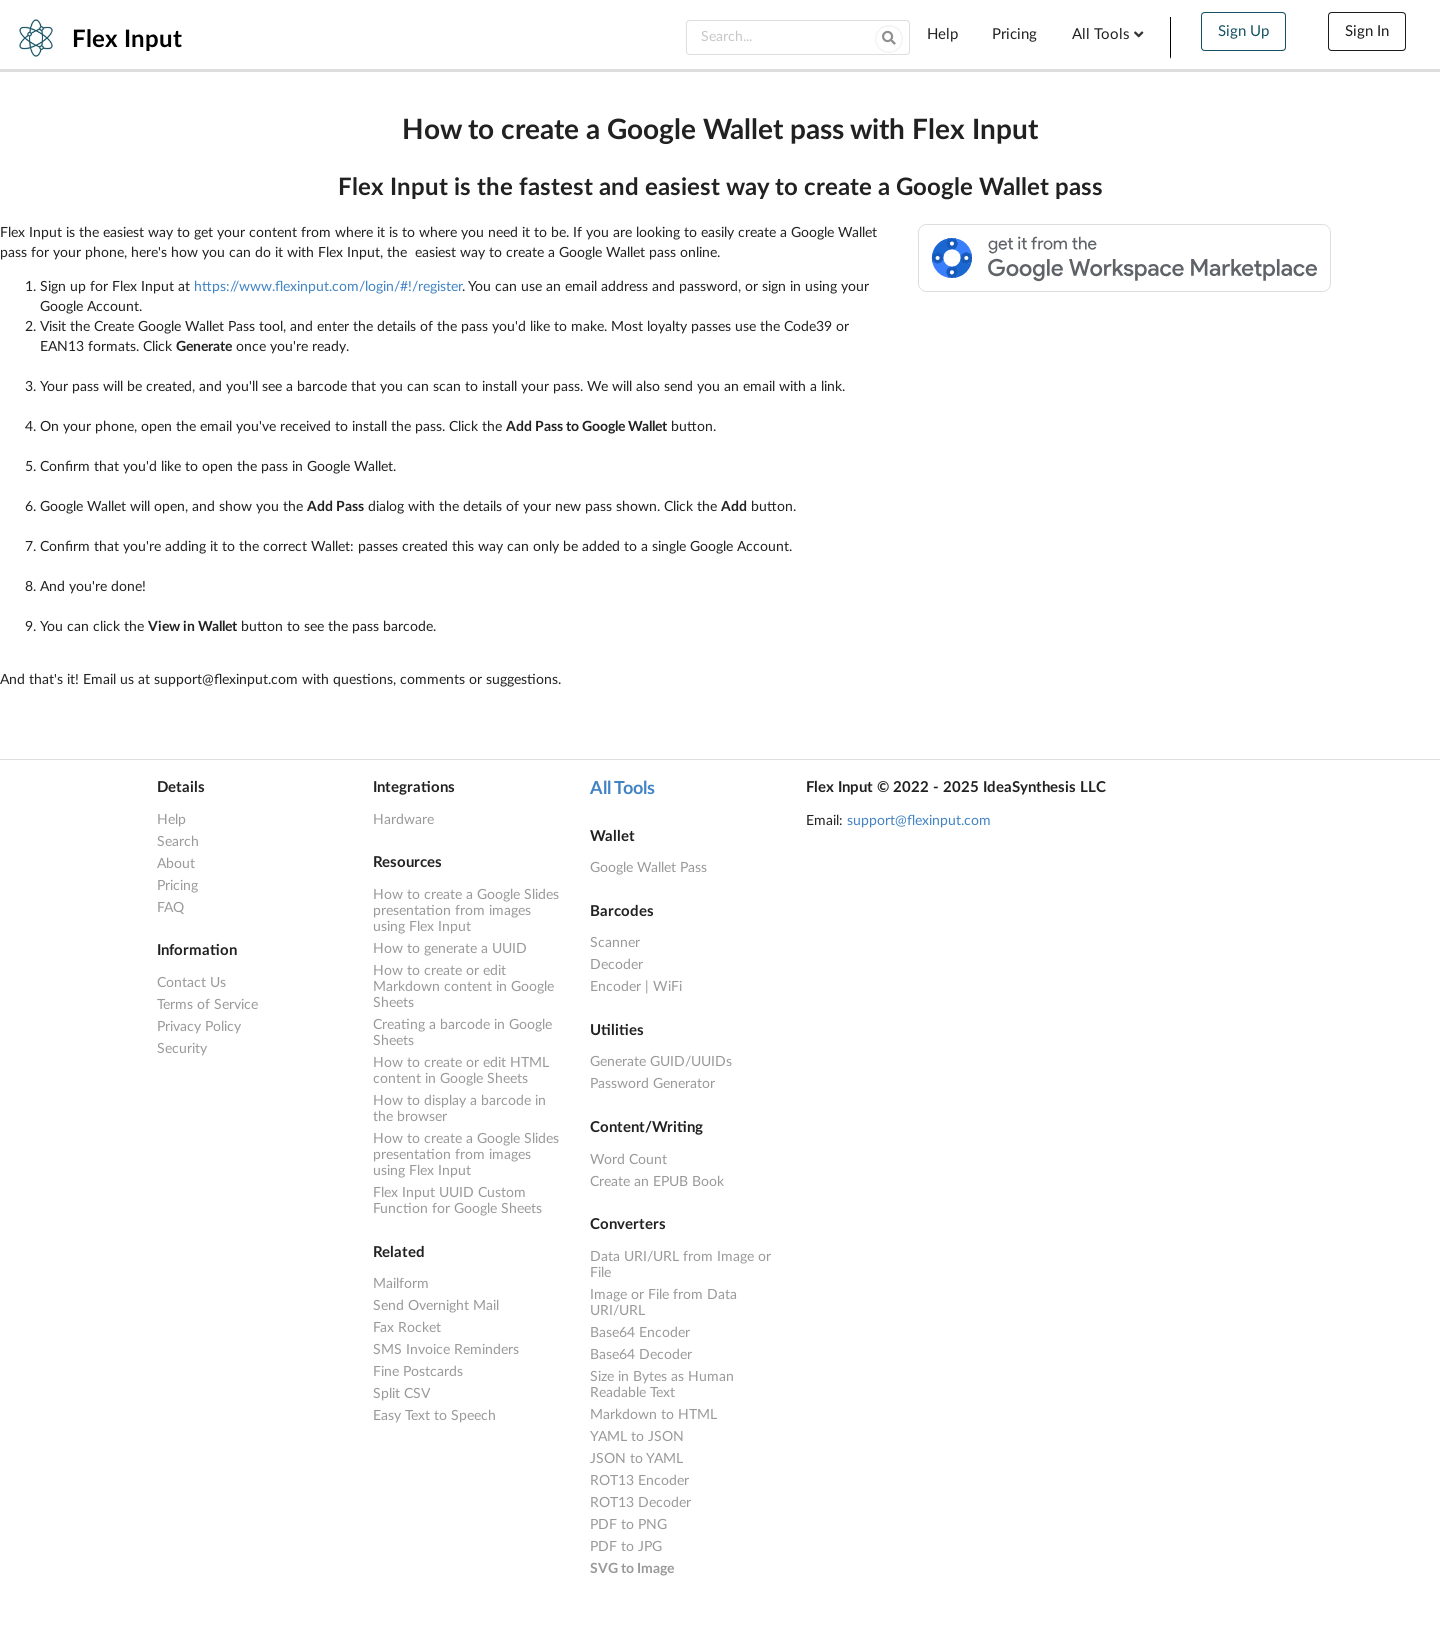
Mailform (401, 1284)
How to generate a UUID (450, 949)
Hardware (403, 820)
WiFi (667, 987)
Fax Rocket (407, 1328)
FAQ (170, 908)
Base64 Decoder (641, 1355)
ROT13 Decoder (640, 1503)
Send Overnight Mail (436, 1306)
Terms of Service (207, 1005)
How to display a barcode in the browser (459, 1109)
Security (182, 1049)
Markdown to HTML (653, 1415)
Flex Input (127, 40)
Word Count (628, 1160)
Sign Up (1243, 31)
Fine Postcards (418, 1372)
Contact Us (191, 983)
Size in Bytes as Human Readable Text (662, 1385)
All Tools (1110, 34)
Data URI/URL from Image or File (680, 1265)
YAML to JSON (637, 1437)
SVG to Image (632, 1569)
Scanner (615, 943)
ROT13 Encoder (639, 1481)
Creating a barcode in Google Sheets (462, 1033)
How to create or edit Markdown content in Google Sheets (463, 987)
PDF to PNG (628, 1525)
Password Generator (652, 1084)
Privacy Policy (199, 1027)
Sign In (1367, 31)
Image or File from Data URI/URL (663, 1303)
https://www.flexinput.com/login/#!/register (328, 287)
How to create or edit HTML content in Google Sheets (461, 1071)
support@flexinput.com (919, 821)
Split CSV (401, 1394)
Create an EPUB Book (657, 1182)
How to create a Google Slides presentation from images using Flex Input (466, 911)
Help (942, 34)
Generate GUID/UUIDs (661, 1062)
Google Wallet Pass (648, 868)
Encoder (615, 987)
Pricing (1014, 34)
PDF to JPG (626, 1547)
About (176, 864)
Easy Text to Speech (434, 1416)
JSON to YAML (636, 1459)
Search (178, 842)
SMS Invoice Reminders (446, 1350)
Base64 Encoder (640, 1333)
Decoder (616, 965)
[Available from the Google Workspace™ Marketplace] (1125, 288)
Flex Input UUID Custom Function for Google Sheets (457, 1201)
